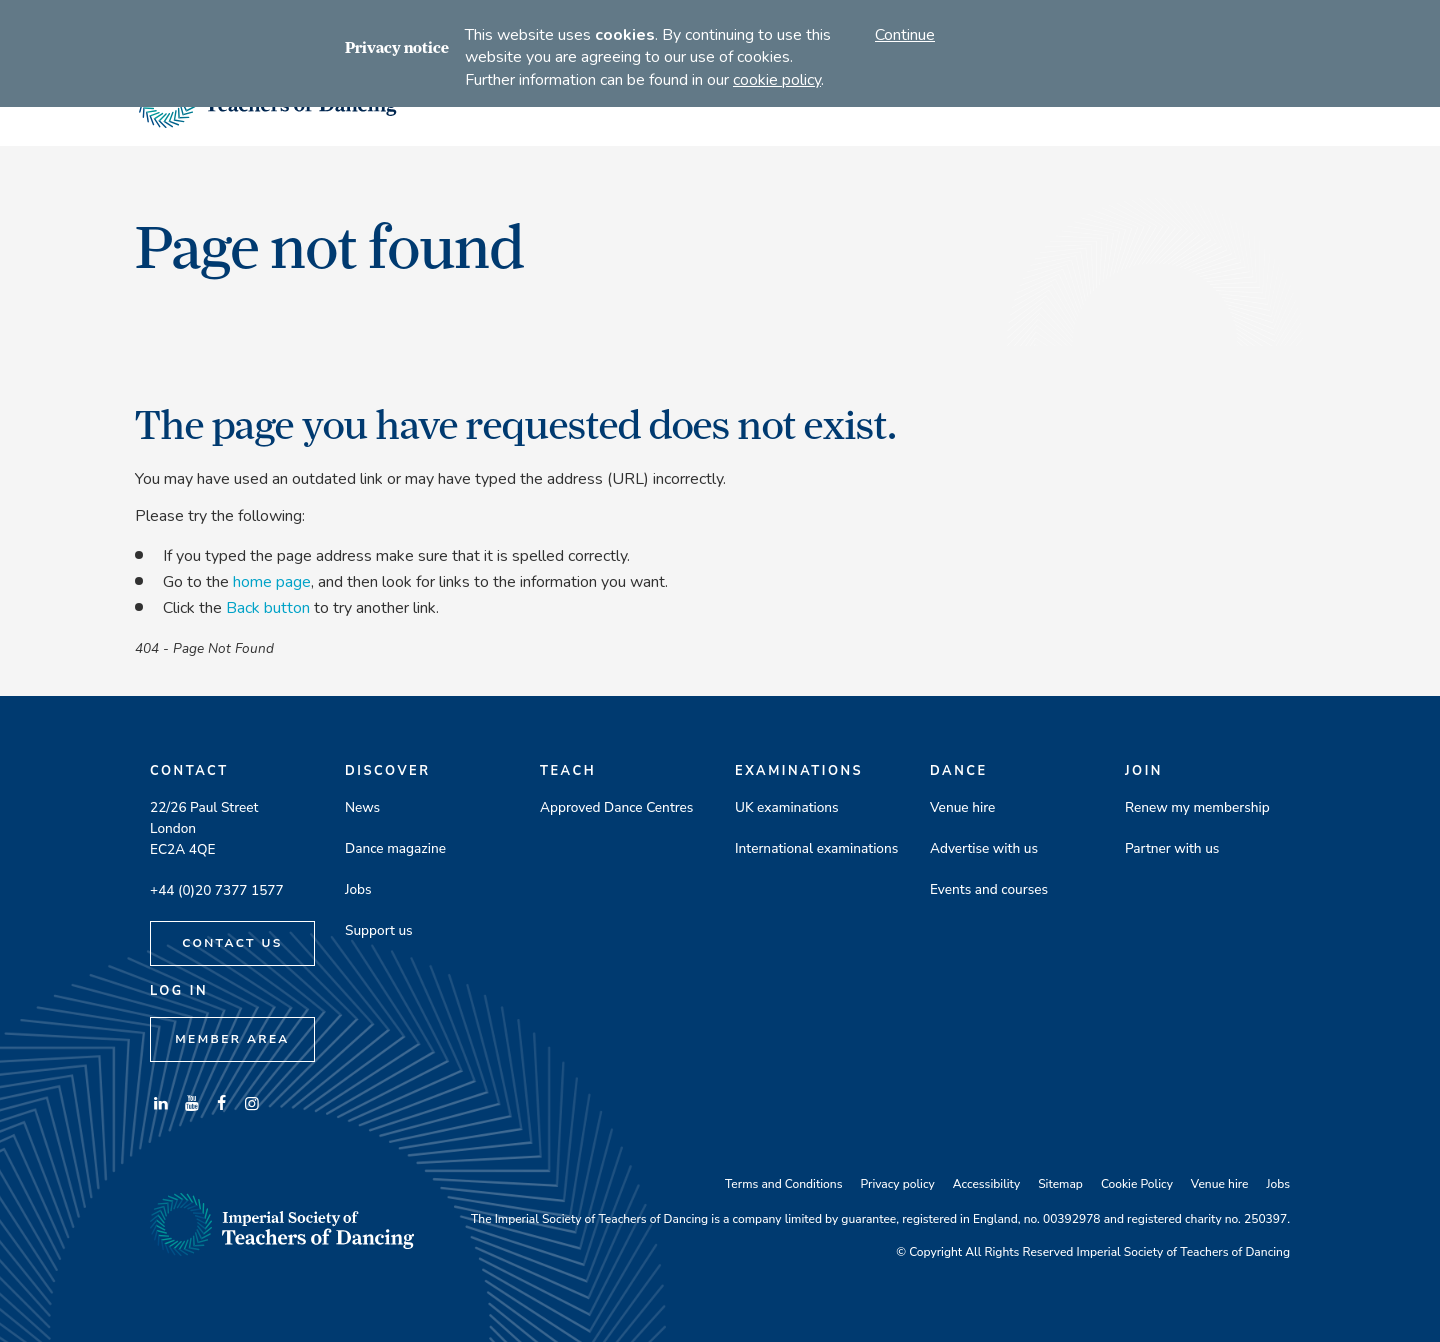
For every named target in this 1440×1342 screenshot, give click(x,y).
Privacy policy (897, 1184)
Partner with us (1172, 848)
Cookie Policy (1137, 1184)
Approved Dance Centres (616, 807)
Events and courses (989, 889)
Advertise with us (984, 848)
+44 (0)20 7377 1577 (217, 890)
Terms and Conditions (783, 1184)
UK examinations (787, 807)
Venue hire (962, 807)
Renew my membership (1197, 807)
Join (1144, 771)
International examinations (816, 848)
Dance (959, 771)
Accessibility (986, 1184)
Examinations (799, 771)
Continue (905, 35)
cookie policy (777, 80)
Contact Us (232, 943)
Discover (388, 771)
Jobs (358, 889)
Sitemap (1060, 1184)
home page (272, 582)
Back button (268, 608)
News (362, 807)
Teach (568, 771)
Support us (379, 930)
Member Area (232, 1039)
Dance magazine (395, 848)
